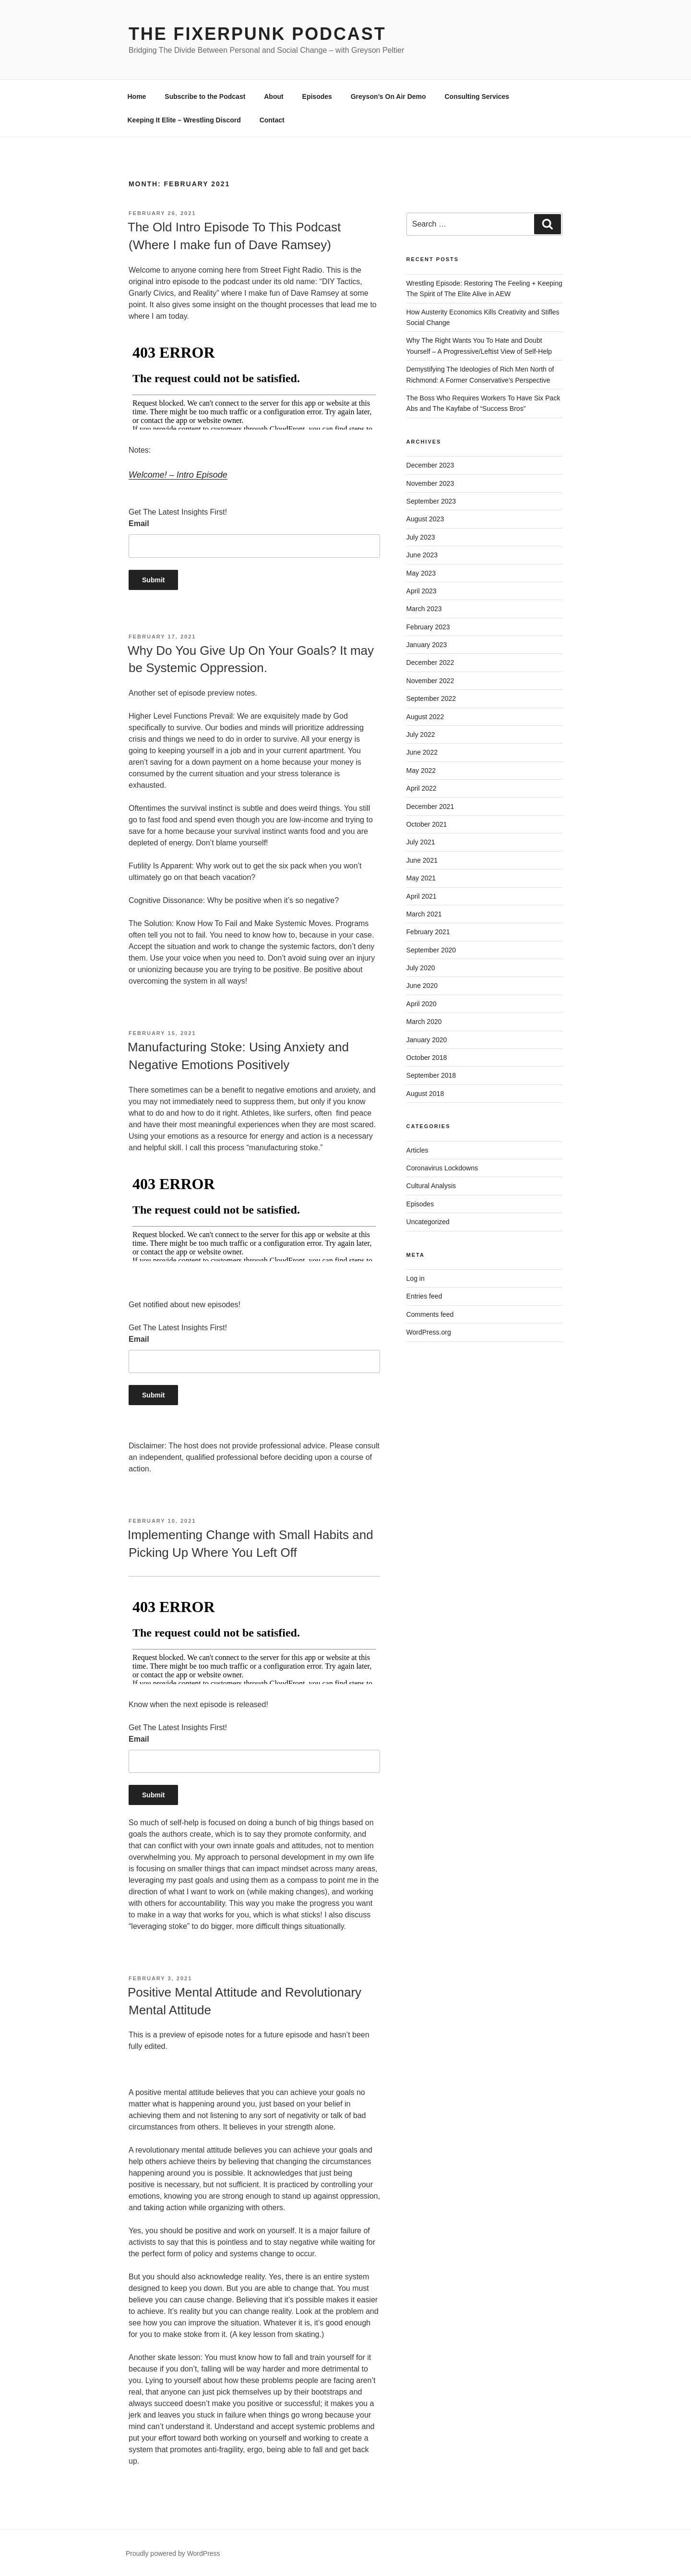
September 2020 (431, 950)
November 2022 (430, 681)
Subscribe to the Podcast (205, 96)
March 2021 (424, 914)
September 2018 (431, 1075)
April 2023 (421, 591)
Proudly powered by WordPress (173, 2553)
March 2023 (424, 609)
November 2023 (430, 483)
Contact (272, 120)
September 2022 (431, 698)
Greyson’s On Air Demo (388, 96)
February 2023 (428, 627)
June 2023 (422, 555)
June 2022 (422, 752)
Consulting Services (477, 96)
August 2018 (425, 1093)
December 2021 (430, 806)
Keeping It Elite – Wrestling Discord (184, 120)
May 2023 (421, 573)
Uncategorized (428, 1222)
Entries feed (424, 1296)
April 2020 (421, 1004)
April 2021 (421, 896)
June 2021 (422, 860)
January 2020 (426, 1040)
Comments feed (430, 1314)
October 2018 (426, 1057)
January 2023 (426, 645)
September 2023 (431, 501)
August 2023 (425, 519)
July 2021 (420, 842)
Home (137, 96)
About (273, 96)
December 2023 (430, 465)
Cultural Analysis (431, 1186)
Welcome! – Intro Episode (178, 475)
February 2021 (428, 932)
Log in (415, 1278)
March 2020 (424, 1021)
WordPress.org (428, 1332)
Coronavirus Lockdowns (442, 1168)
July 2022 (420, 734)
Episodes (317, 96)
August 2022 (425, 717)
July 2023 (420, 537)
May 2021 (421, 878)
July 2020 (420, 968)
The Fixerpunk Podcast (257, 34)
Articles (417, 1150)
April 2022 (421, 788)
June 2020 (422, 985)
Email (139, 523)
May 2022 (421, 770)
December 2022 (430, 662)
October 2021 (426, 824)
